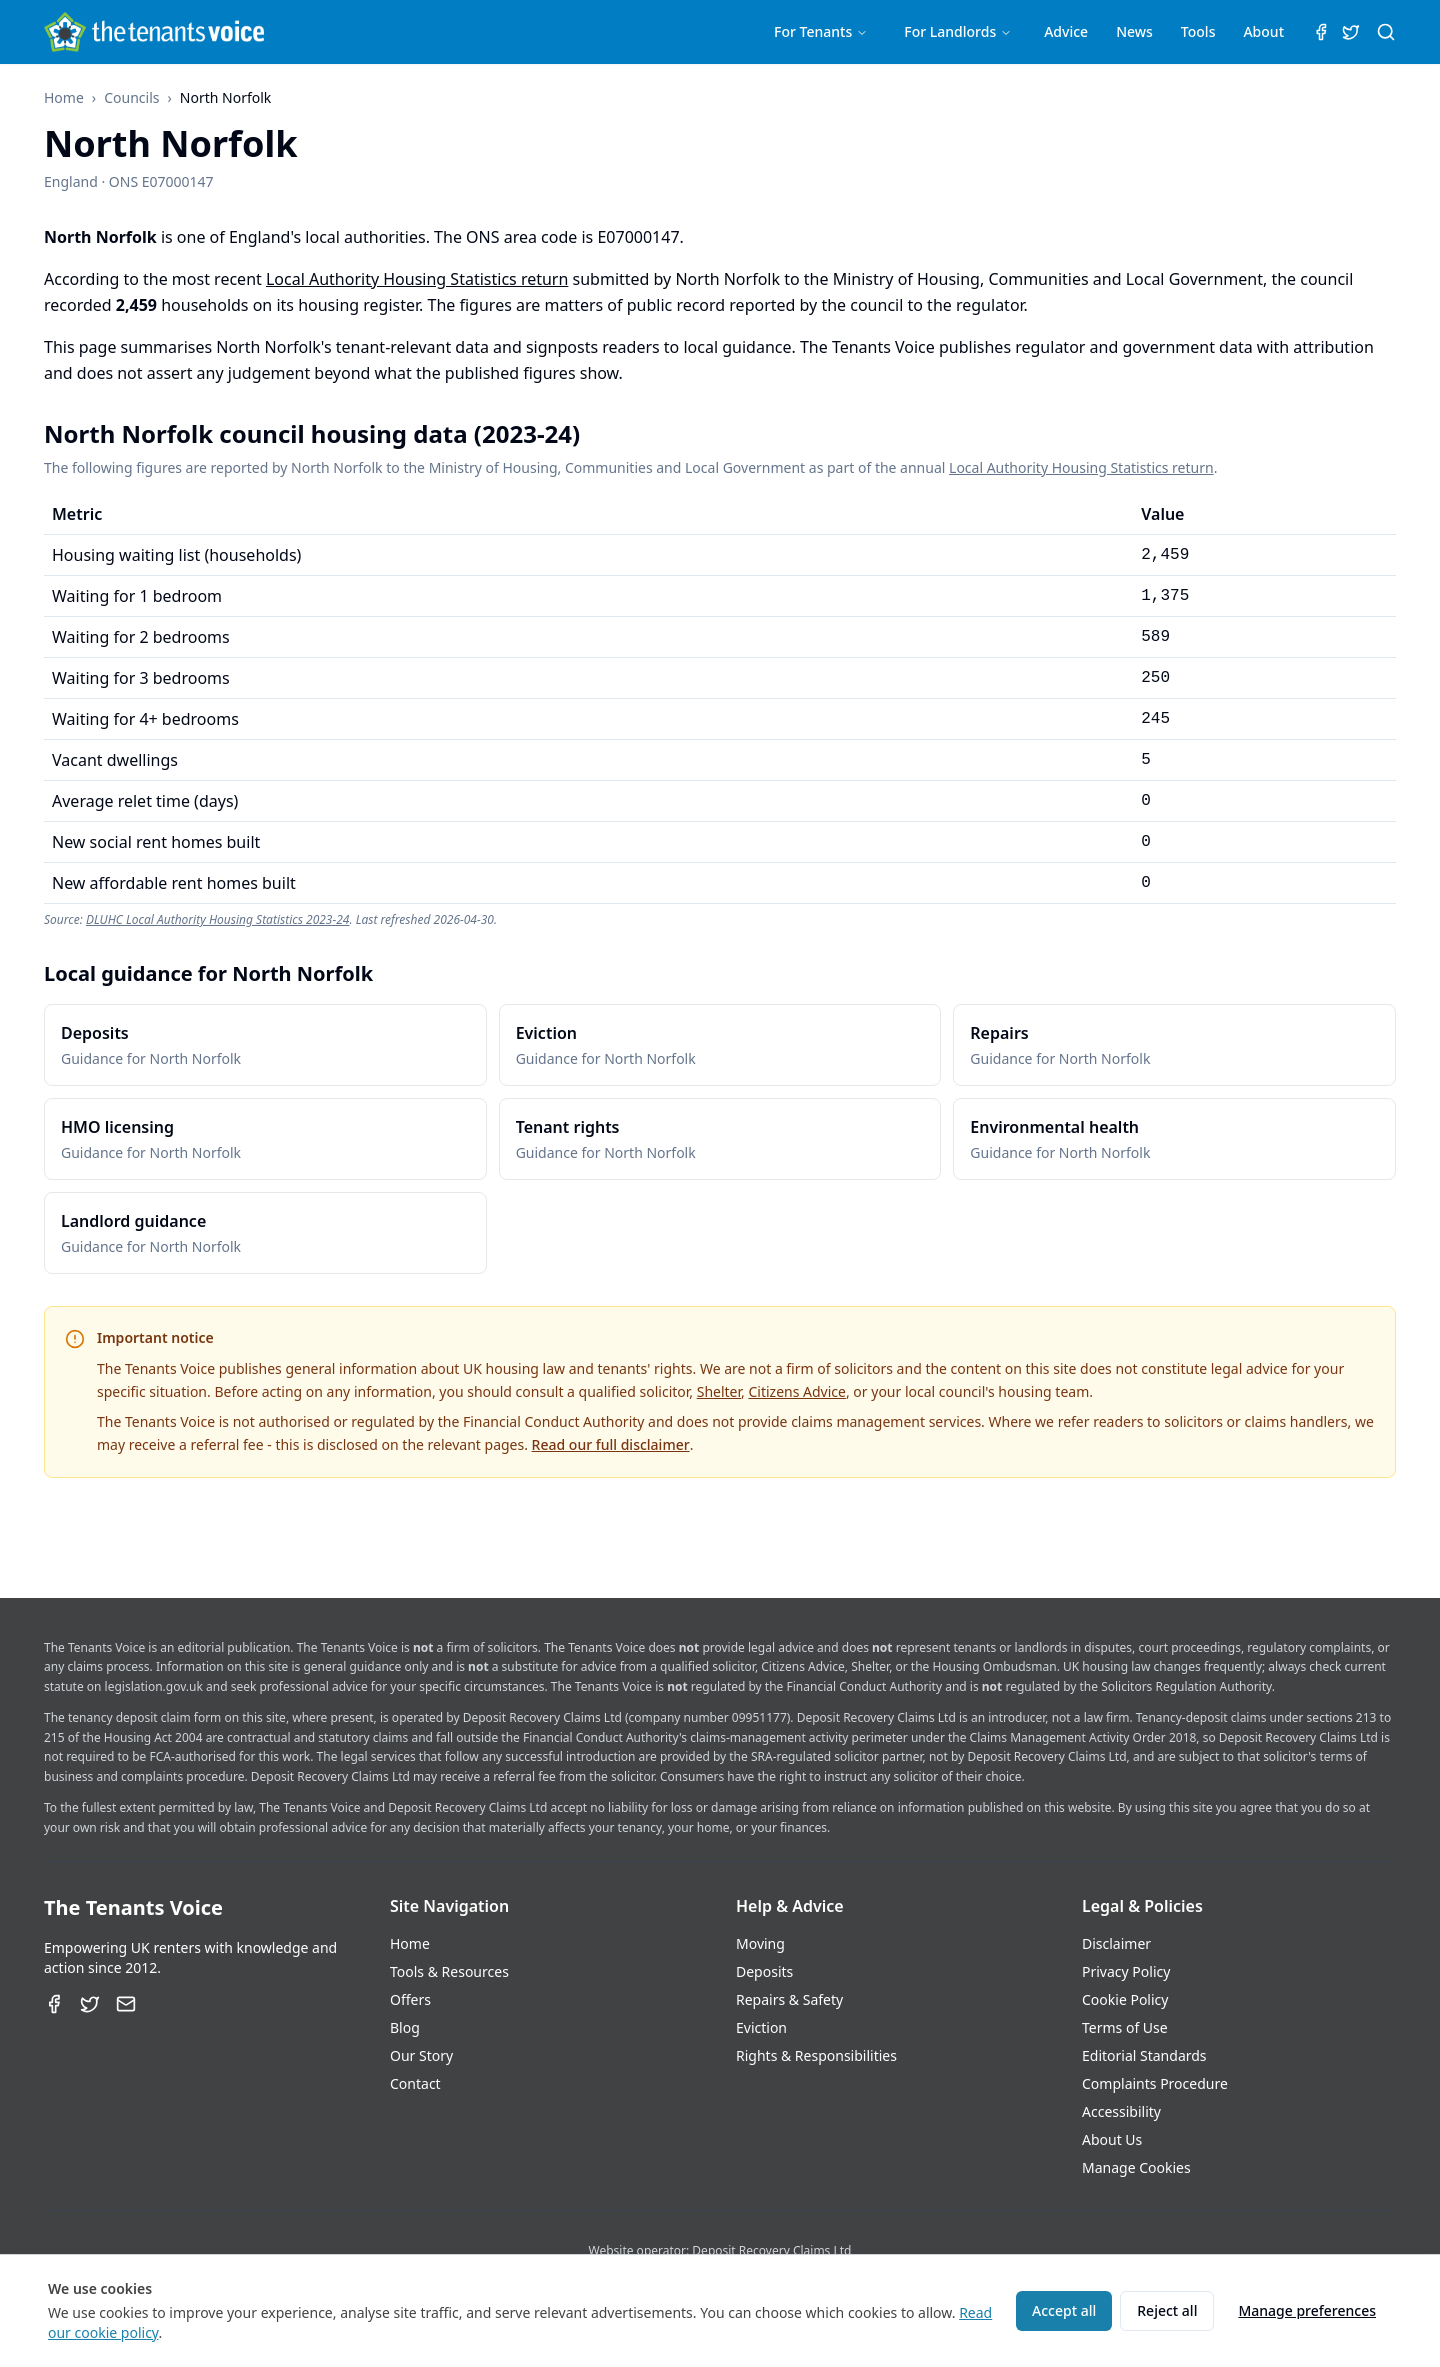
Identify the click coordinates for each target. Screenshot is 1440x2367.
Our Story (421, 2055)
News (1134, 31)
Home (64, 97)
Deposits (764, 1971)
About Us (1112, 2139)
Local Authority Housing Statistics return (417, 279)
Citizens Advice (797, 1391)
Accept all (1064, 2310)
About (1263, 31)
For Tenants (821, 31)
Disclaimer (1116, 1943)
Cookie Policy (1125, 1999)
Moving (760, 1943)
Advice (1066, 31)
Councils (131, 97)
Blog (405, 2027)
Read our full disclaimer (611, 1444)
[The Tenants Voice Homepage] (154, 32)
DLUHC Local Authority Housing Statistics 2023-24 (218, 919)
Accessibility (1121, 2111)
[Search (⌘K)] (1386, 32)
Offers (410, 1999)
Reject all (1167, 2310)
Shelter (719, 1391)
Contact (415, 2083)
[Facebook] (54, 2004)
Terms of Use (1125, 2027)
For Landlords (958, 31)
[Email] (126, 2004)
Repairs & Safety (789, 1999)
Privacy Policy (1126, 1971)
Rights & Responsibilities (816, 2055)
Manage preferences (1307, 2310)
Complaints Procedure (1155, 2083)
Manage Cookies (1136, 2167)
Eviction (761, 2027)
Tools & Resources (449, 1971)
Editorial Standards (1144, 2055)
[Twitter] (90, 2004)
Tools (1198, 31)
